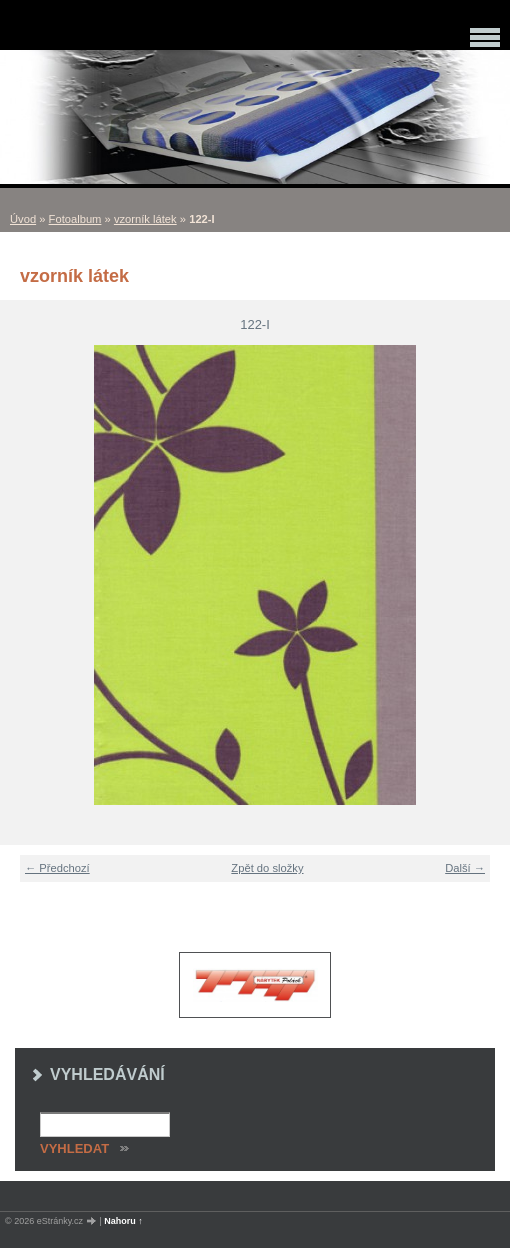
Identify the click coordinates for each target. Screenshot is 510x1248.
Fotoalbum (75, 219)
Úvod (23, 219)
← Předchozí (57, 868)
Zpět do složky (267, 868)
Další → (465, 868)
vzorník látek (145, 219)
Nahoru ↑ (123, 1221)
